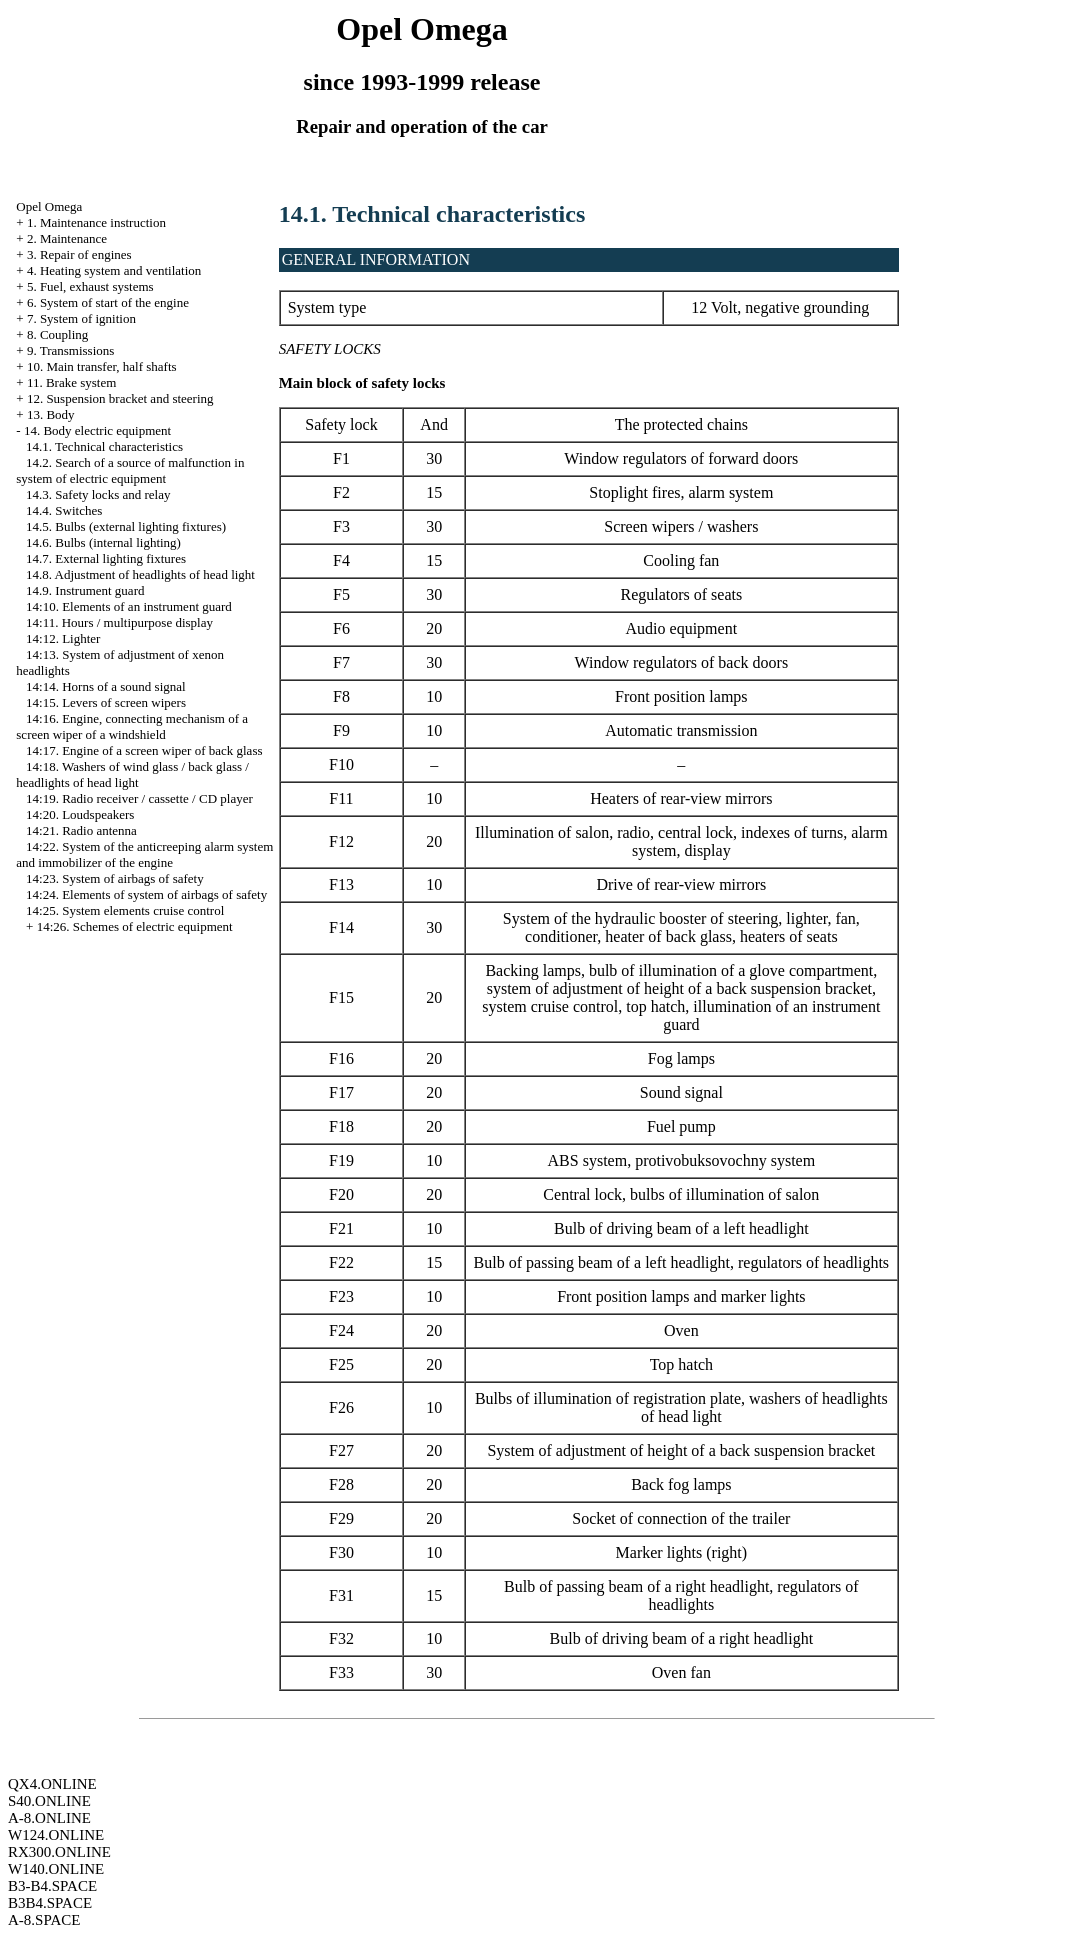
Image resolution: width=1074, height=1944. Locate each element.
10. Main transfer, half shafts (102, 366)
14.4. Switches (64, 510)
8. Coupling (57, 334)
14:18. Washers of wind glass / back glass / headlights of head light (132, 774)
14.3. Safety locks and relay (98, 494)
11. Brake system (71, 382)
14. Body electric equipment (97, 430)
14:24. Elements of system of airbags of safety (146, 894)
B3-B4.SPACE (52, 1886)
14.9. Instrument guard (85, 590)
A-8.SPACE (44, 1920)
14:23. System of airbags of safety (115, 878)
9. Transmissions (70, 350)
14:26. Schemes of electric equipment (135, 926)
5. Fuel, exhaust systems (90, 286)
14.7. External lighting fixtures (106, 558)
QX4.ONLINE (52, 1784)
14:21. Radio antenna (81, 830)
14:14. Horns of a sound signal (106, 686)
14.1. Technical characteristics (104, 446)
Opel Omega (49, 206)
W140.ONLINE (56, 1869)
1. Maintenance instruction (96, 222)
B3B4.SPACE (50, 1903)
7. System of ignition (81, 318)
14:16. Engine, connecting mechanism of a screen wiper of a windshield (132, 726)
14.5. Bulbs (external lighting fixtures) (126, 526)
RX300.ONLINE (59, 1852)
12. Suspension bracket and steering (120, 398)
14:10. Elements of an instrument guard (129, 606)
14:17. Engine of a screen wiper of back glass (144, 750)
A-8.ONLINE (49, 1818)
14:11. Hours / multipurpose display (119, 622)
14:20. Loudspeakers (80, 814)
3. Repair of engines (79, 254)
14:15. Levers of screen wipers (106, 702)
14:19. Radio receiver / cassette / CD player (139, 798)
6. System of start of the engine (108, 302)
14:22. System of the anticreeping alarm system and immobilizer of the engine (144, 854)
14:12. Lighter (63, 638)
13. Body (51, 414)
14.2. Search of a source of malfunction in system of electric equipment (130, 470)
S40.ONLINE (49, 1801)
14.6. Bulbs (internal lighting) (103, 542)
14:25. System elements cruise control (125, 910)
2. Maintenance (67, 238)
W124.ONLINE (56, 1835)
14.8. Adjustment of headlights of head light (140, 574)
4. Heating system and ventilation (114, 270)
